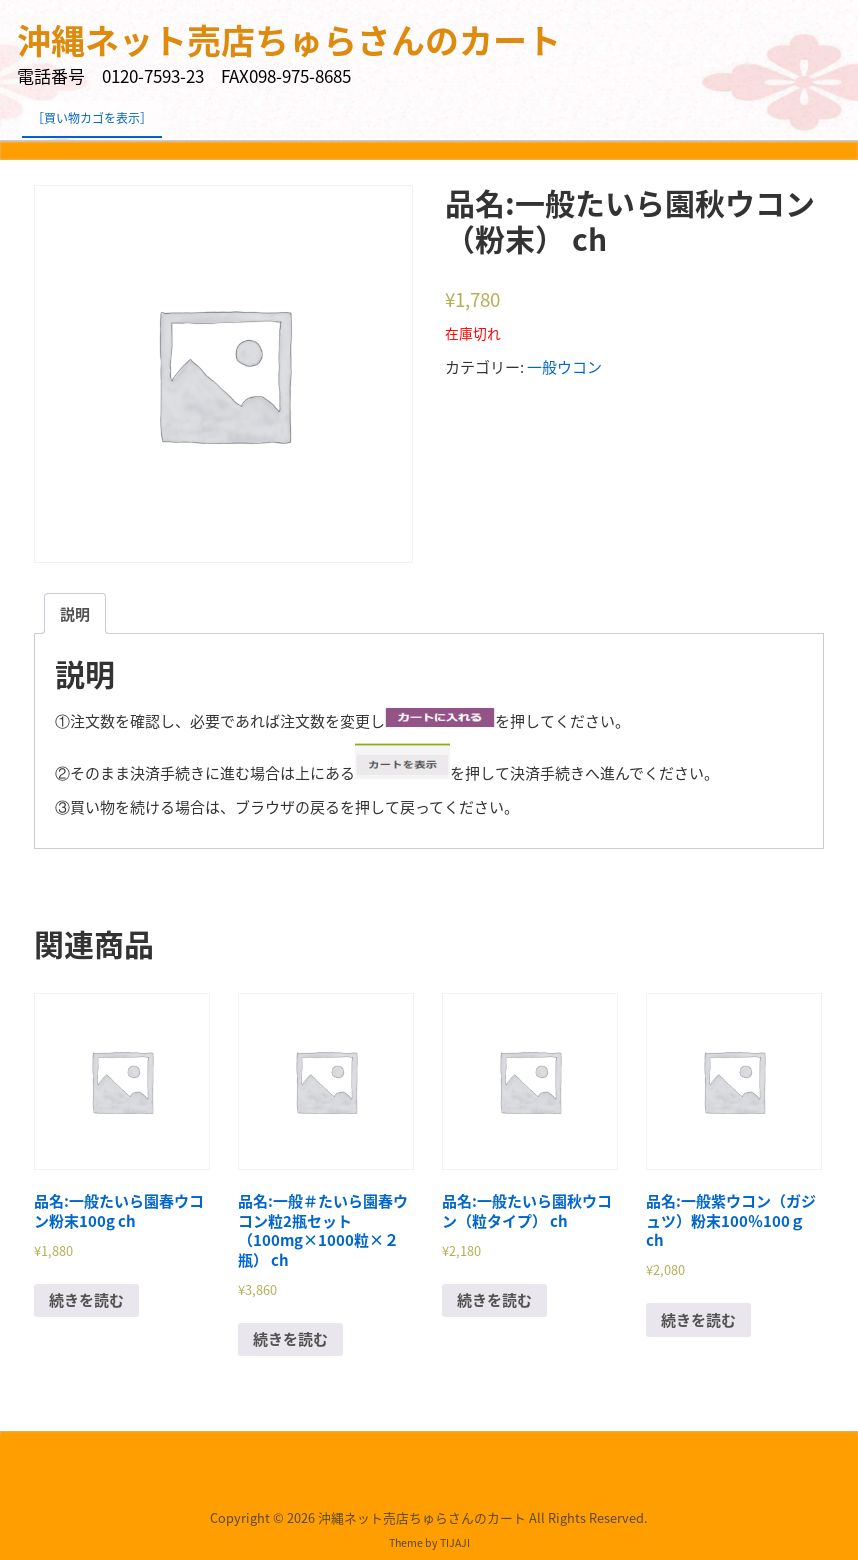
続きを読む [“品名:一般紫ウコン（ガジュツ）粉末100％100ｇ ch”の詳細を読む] (698, 1320)
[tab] (75, 613)
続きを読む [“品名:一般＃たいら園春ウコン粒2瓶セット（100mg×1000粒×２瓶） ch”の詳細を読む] (290, 1339)
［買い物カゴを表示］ (92, 118)
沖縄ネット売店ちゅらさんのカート (289, 40)
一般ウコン (564, 367)
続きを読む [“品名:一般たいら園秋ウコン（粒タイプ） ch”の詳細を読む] (494, 1300)
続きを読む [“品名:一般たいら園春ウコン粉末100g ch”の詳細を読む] (86, 1300)
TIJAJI (455, 1542)
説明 (75, 614)
